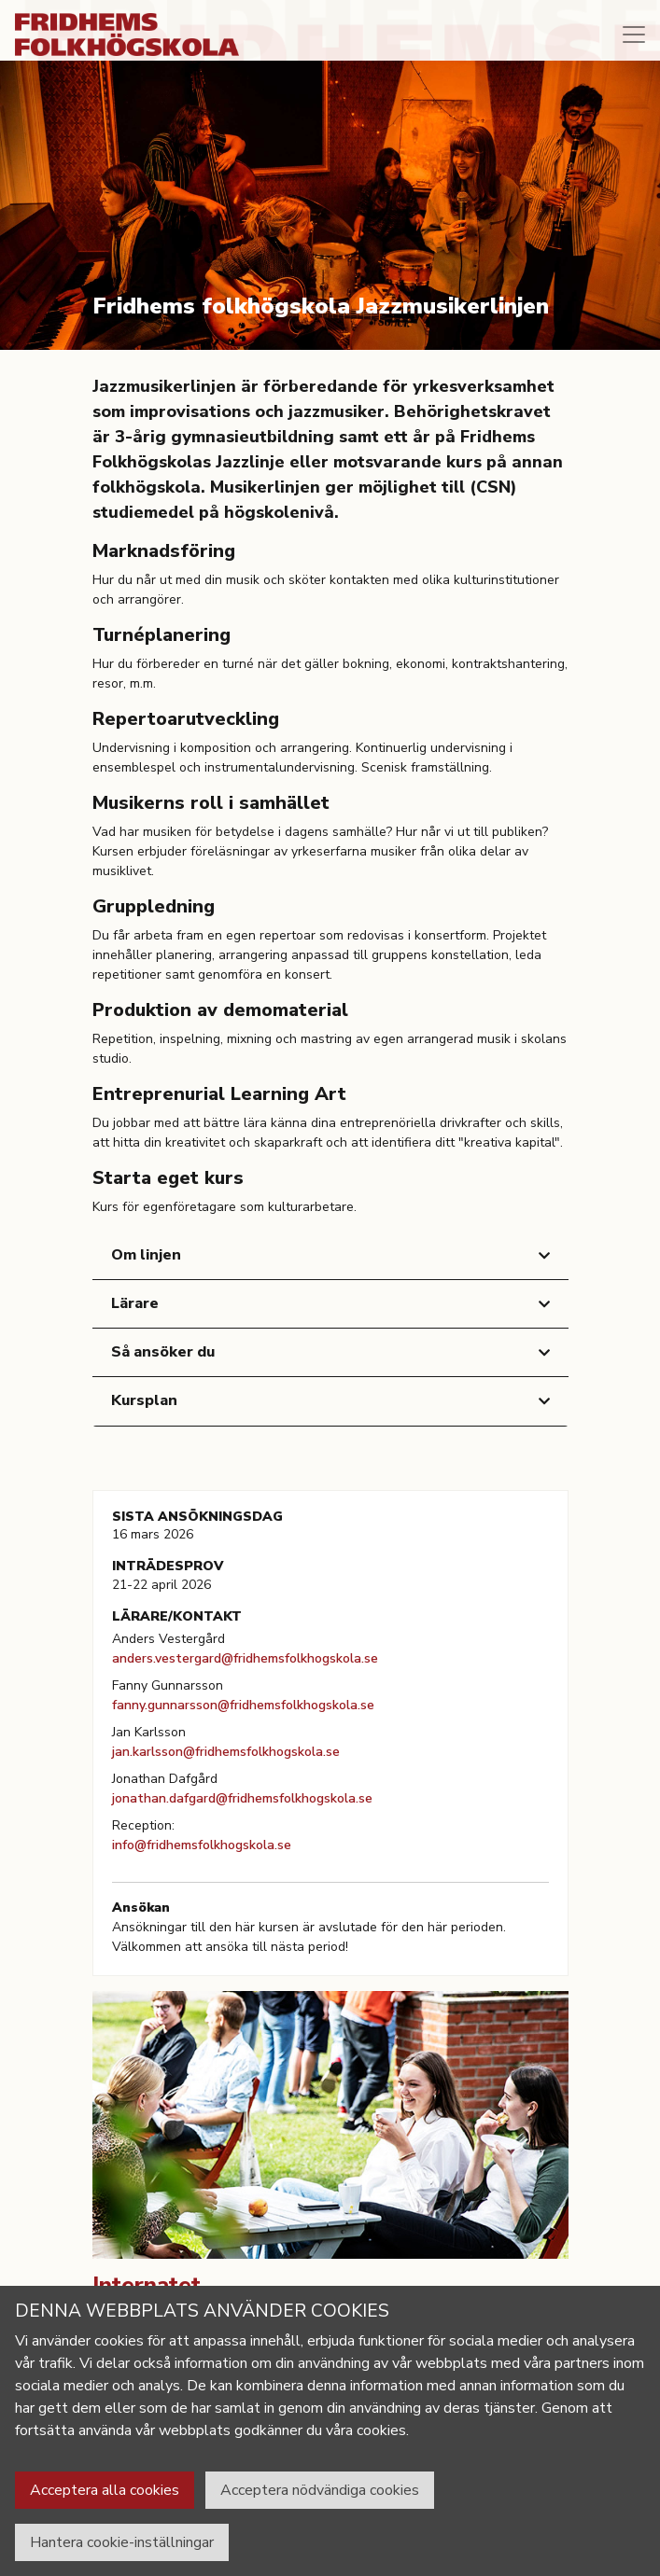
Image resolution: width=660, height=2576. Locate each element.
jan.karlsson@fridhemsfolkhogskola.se (226, 1752)
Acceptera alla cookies (104, 2490)
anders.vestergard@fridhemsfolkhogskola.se (245, 1658)
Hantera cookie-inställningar (122, 2542)
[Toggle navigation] (634, 34)
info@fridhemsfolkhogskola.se (201, 1845)
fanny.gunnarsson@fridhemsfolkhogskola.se (243, 1705)
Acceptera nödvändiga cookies (319, 2490)
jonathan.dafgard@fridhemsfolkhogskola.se (242, 1798)
